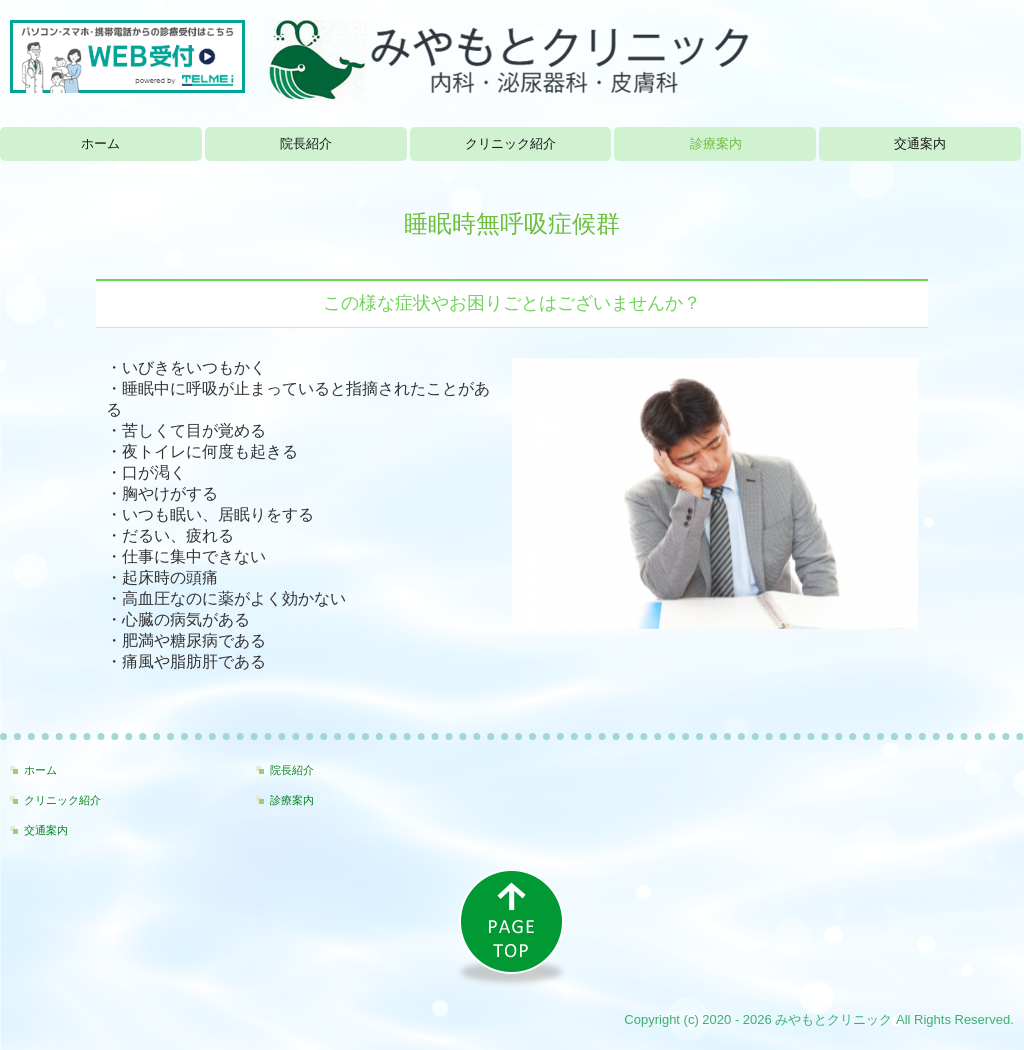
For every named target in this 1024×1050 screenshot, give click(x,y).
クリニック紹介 (510, 143)
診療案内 (716, 143)
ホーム (100, 143)
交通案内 (920, 143)
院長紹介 (306, 143)
